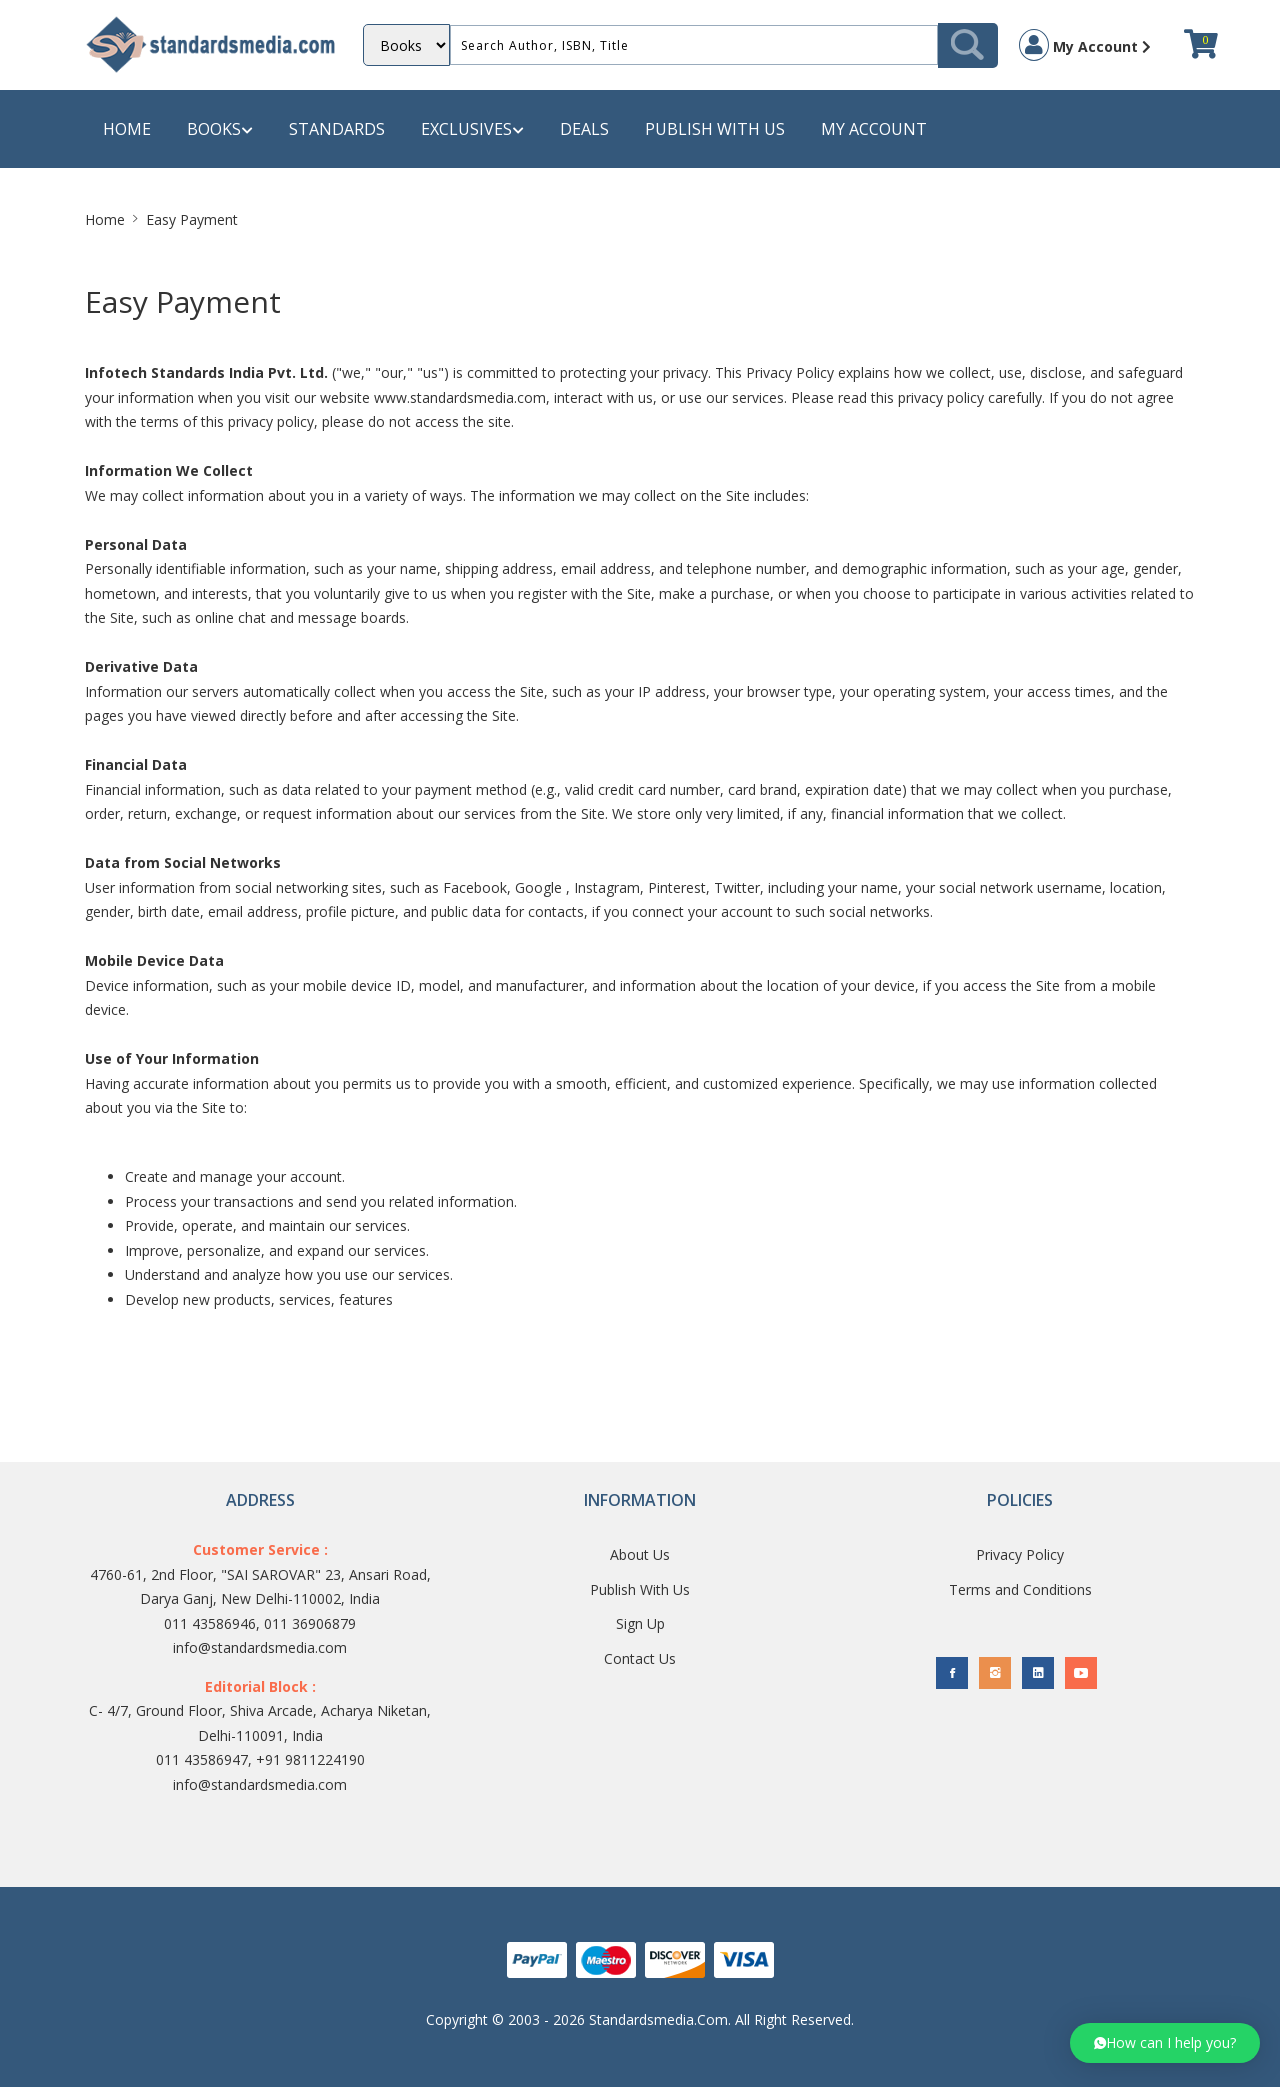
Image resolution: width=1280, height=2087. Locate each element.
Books (220, 129)
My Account (1085, 45)
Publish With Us (640, 1589)
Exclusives (472, 129)
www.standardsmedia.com (460, 397)
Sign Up (640, 1623)
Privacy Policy (1020, 1554)
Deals (584, 129)
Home (127, 129)
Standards (337, 129)
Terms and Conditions (1020, 1589)
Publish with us (715, 129)
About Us (640, 1554)
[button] (1165, 2043)
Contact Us (640, 1658)
